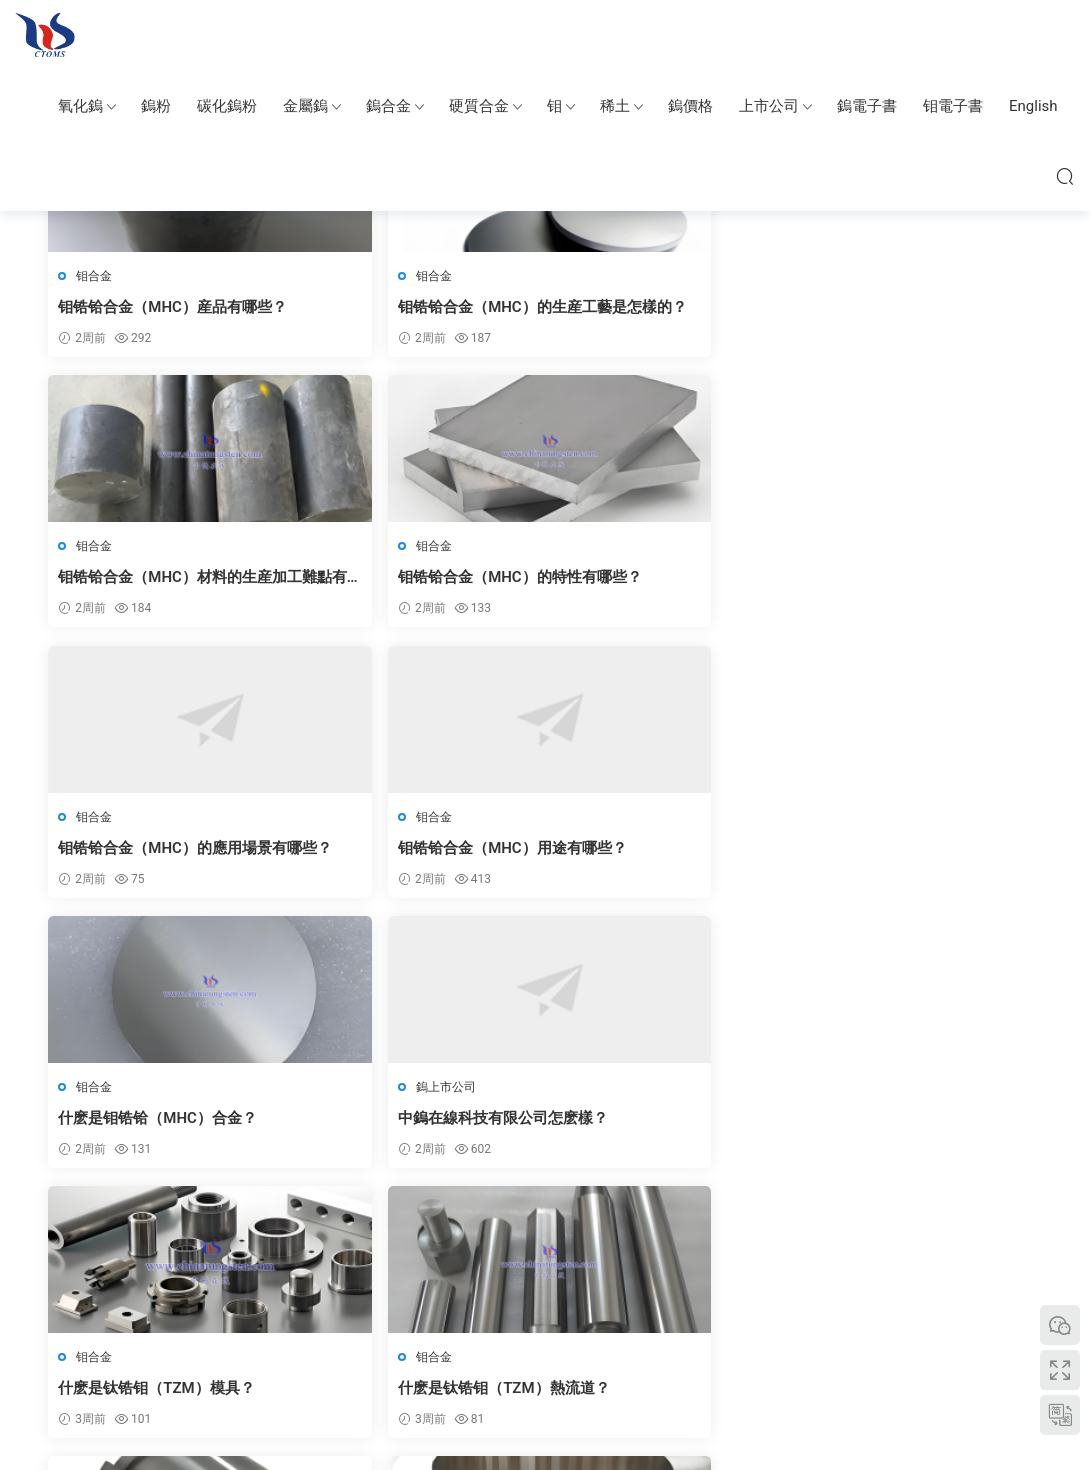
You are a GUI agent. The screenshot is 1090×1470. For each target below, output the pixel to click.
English (1033, 106)
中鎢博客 (763, 1336)
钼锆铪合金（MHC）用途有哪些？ (412, 579)
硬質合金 (479, 106)
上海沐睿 (937, 1336)
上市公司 (769, 106)
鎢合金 (388, 106)
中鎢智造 (265, 1336)
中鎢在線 (207, 1336)
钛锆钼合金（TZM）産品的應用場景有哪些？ (923, 851)
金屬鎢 (305, 106)
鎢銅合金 (659, 1336)
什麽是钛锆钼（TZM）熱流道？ (418, 851)
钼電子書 (953, 106)
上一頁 (357, 1227)
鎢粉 (156, 106)
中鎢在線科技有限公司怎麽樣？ (923, 579)
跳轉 (746, 1227)
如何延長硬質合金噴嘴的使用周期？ (670, 1123)
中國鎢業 (149, 1336)
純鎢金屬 (381, 1336)
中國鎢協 (821, 1336)
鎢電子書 (867, 106)
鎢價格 (690, 106)
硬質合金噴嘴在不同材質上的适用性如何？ (923, 1123)
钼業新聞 (879, 1336)
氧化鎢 (80, 106)
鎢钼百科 (45, 35)
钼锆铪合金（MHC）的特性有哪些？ (917, 307)
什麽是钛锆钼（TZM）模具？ (158, 851)
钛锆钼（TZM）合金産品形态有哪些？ (165, 1123)
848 (589, 1227)
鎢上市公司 (866, 548)
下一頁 (645, 1227)
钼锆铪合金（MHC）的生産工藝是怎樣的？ (412, 307)
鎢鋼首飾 (601, 1336)
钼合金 (96, 276)
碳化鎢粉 (227, 106)
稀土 (615, 106)
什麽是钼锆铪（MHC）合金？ (664, 579)
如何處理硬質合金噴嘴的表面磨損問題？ (418, 1123)
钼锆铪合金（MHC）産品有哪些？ (159, 307)
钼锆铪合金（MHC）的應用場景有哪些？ (159, 579)
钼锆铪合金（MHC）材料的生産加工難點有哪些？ (664, 307)
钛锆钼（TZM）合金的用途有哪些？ (670, 851)
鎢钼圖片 (323, 1336)
